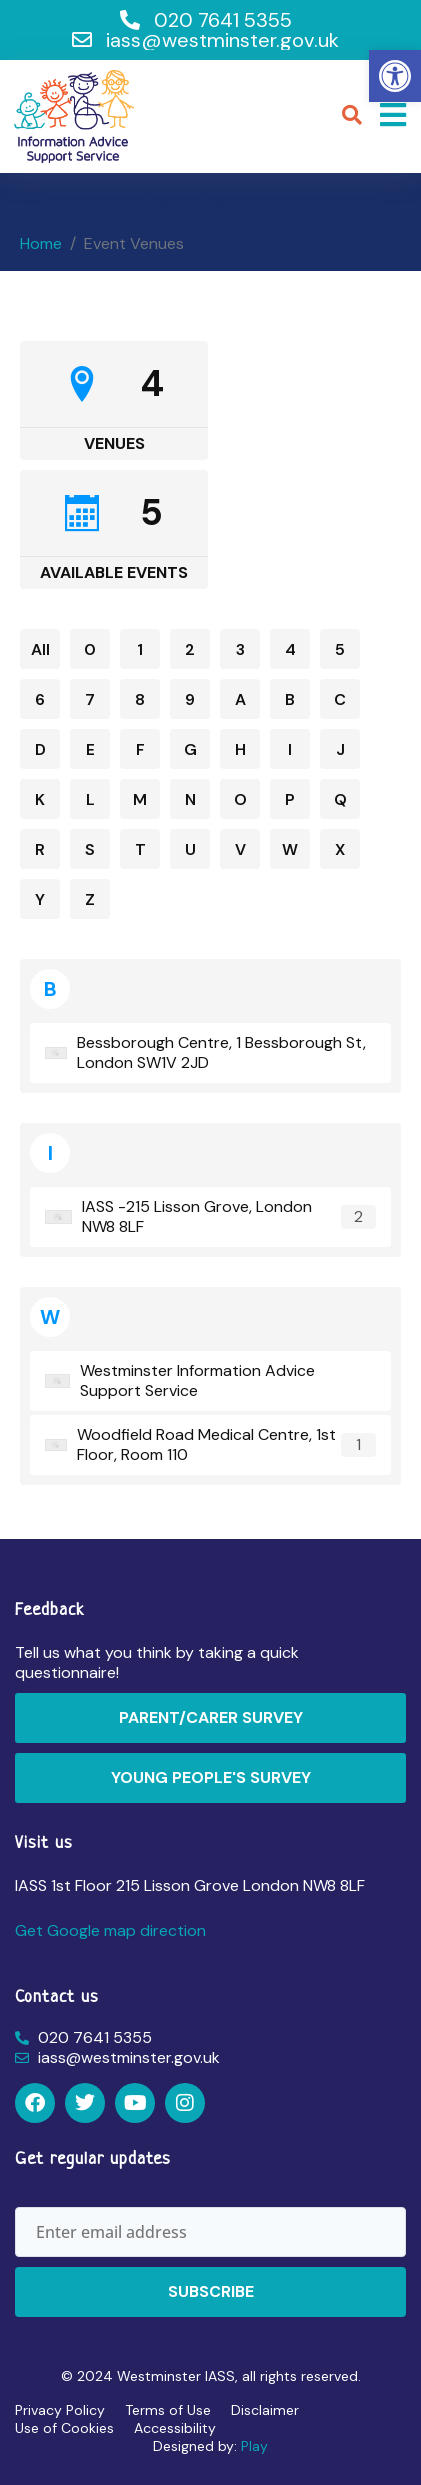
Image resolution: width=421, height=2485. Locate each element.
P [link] (290, 799)
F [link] (140, 749)
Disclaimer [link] (265, 2410)
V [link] (240, 849)
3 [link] (240, 649)
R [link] (40, 849)
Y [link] (40, 899)
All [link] (40, 649)
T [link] (140, 849)
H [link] (240, 749)
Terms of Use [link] (168, 2410)
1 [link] (140, 649)
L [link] (90, 799)
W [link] (290, 849)
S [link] (90, 849)
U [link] (190, 849)
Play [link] (254, 2446)
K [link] (40, 799)
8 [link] (140, 699)
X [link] (340, 849)
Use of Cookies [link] (64, 2428)
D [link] (40, 749)
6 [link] (40, 699)
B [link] (290, 699)
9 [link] (190, 699)
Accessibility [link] (175, 2428)
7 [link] (90, 699)
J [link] (340, 749)
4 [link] (290, 649)
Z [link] (90, 899)
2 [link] (190, 649)
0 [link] (90, 649)
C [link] (340, 699)
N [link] (190, 799)
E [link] (90, 749)
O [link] (240, 799)
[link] (395, 76)
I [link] (290, 749)
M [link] (140, 799)
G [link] (190, 749)
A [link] (240, 699)
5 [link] (340, 649)
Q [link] (340, 799)
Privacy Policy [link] (60, 2410)
